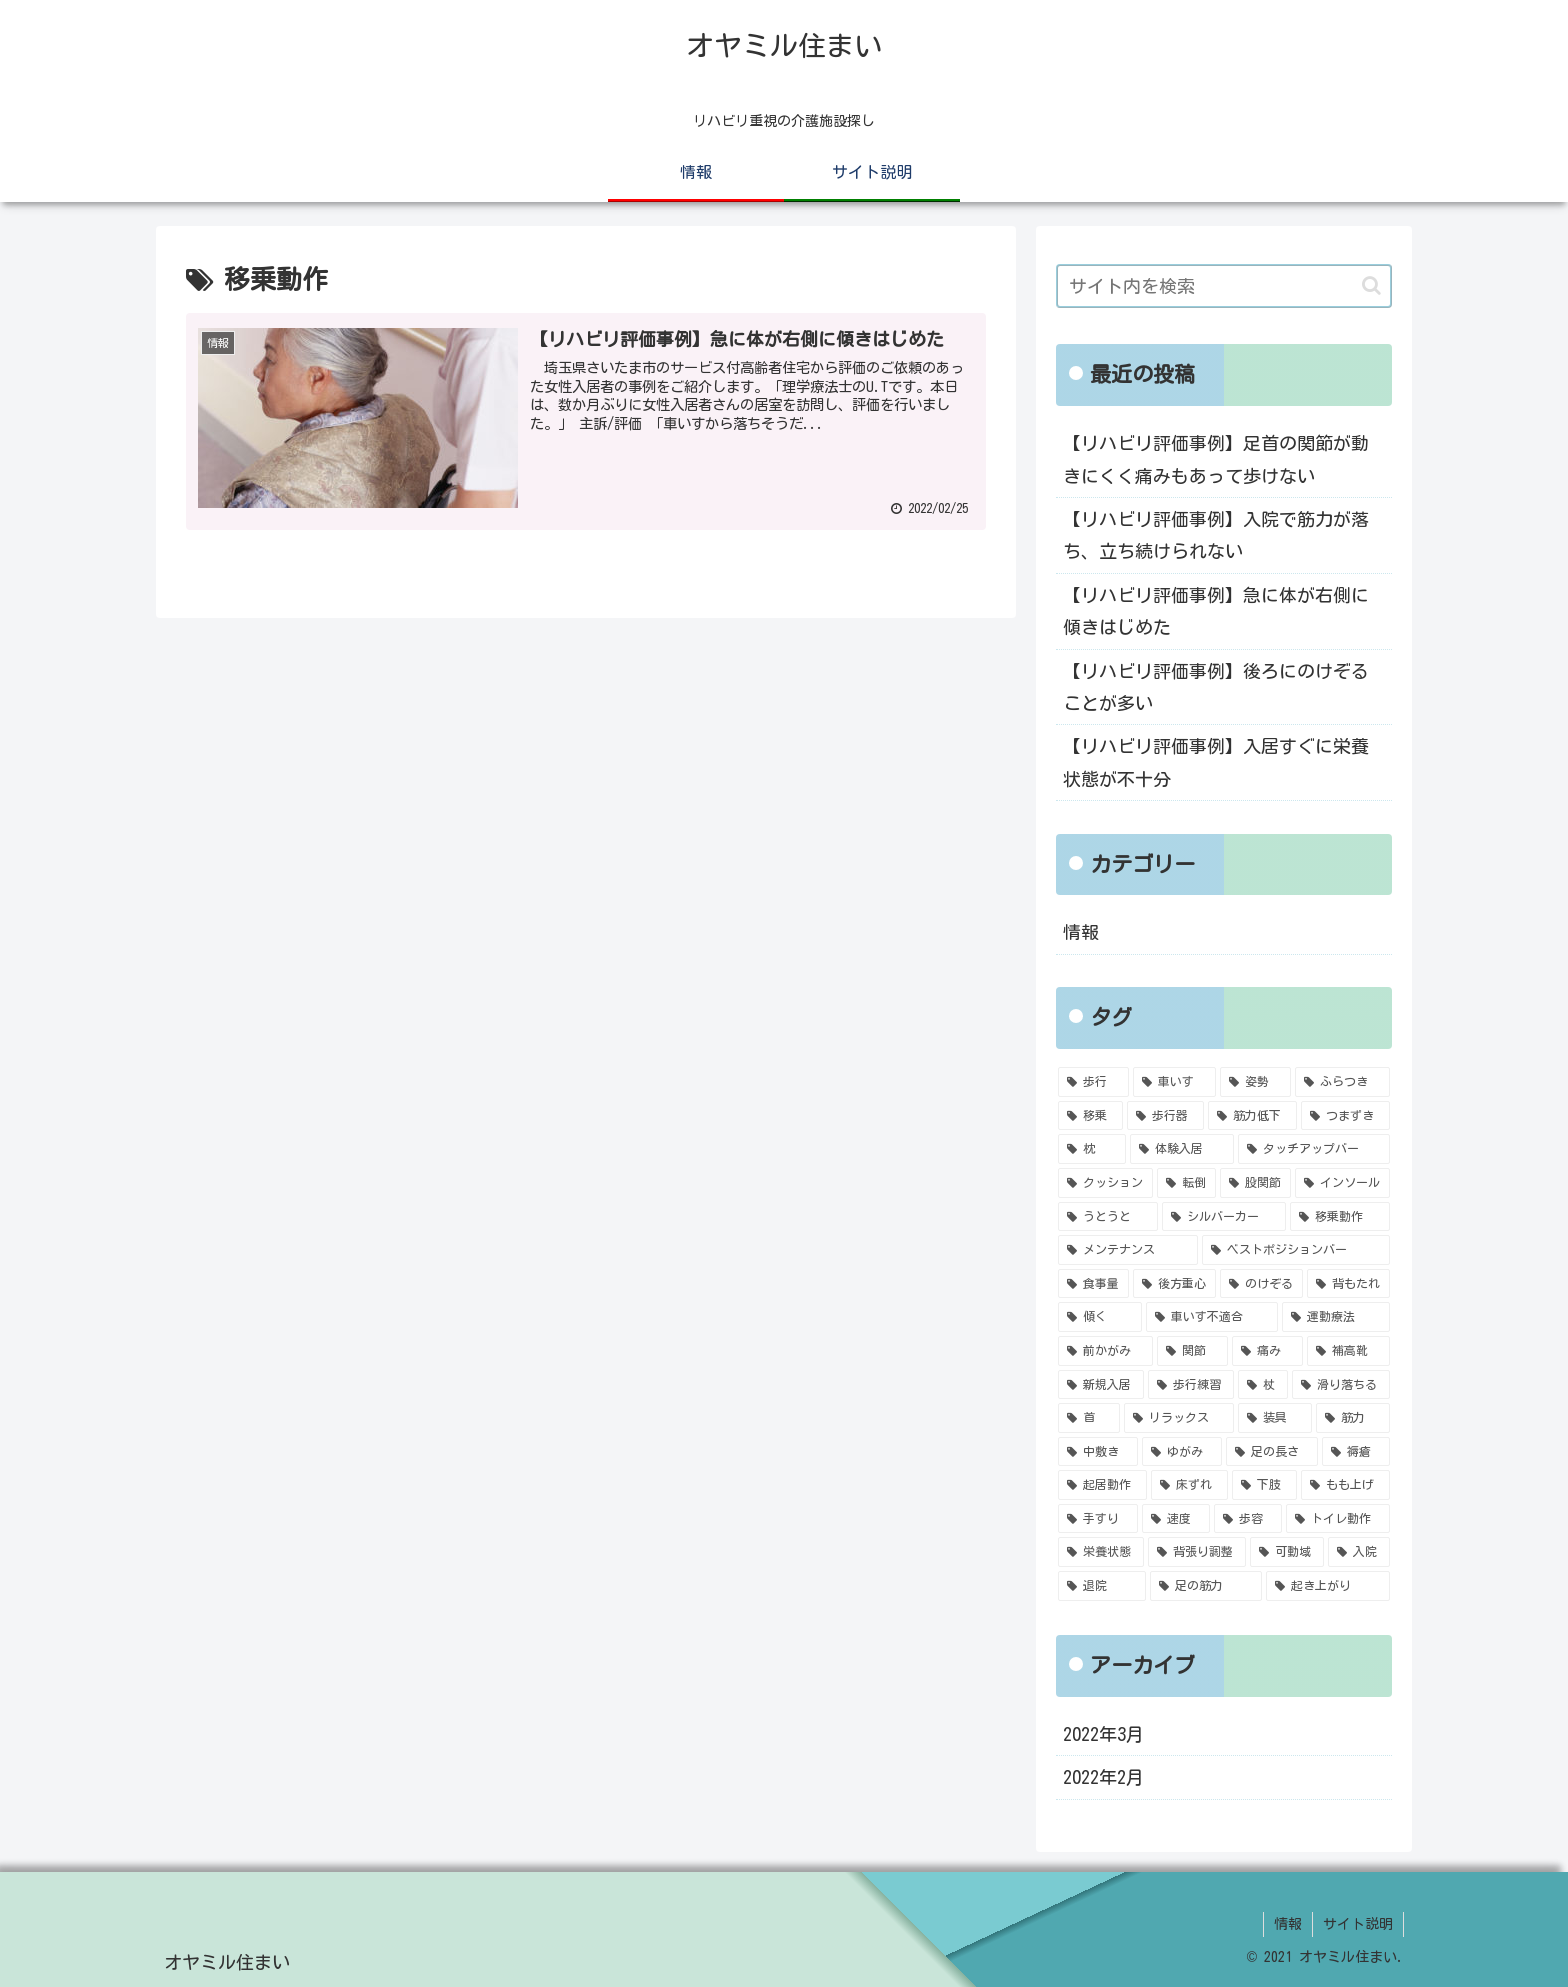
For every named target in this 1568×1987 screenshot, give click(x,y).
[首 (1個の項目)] (1089, 1418)
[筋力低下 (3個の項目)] (1252, 1116)
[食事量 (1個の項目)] (1093, 1284)
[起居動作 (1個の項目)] (1102, 1485)
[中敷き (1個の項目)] (1098, 1452)
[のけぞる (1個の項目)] (1261, 1284)
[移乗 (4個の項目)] (1090, 1116)
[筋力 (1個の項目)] (1353, 1418)
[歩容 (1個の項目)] (1248, 1519)
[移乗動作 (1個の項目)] (1340, 1217)
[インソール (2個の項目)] (1342, 1183)
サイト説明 (1358, 1924)
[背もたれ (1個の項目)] (1348, 1284)
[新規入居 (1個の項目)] (1101, 1385)
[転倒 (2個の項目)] (1186, 1183)
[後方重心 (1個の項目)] (1174, 1284)
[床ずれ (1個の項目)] (1189, 1485)
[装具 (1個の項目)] (1275, 1418)
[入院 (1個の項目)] (1359, 1552)
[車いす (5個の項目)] (1174, 1082)
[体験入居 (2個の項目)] (1182, 1149)
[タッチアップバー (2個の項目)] (1314, 1149)
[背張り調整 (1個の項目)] (1197, 1552)
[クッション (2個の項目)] (1105, 1183)
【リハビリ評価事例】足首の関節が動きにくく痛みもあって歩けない (1216, 459)
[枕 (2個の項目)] (1092, 1149)
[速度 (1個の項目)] (1176, 1519)
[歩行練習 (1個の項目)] (1191, 1385)
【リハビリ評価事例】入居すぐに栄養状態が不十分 (1216, 762)
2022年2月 (1103, 1777)
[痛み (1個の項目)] (1267, 1351)
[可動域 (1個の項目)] (1287, 1552)
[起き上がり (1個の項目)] (1328, 1586)
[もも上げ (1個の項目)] (1345, 1485)
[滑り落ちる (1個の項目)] (1341, 1385)
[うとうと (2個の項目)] (1108, 1217)
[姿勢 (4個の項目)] (1255, 1082)
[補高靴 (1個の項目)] (1348, 1351)
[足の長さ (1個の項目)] (1272, 1452)
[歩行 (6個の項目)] (1093, 1082)
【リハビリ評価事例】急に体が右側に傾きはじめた (1216, 611)
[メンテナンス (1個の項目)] (1128, 1250)
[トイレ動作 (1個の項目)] (1338, 1519)
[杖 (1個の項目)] (1263, 1385)
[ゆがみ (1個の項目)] (1182, 1452)
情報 (1081, 932)
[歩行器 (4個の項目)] (1165, 1116)
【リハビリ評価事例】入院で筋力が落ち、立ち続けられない (1216, 535)
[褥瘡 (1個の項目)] (1356, 1452)
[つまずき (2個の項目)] (1345, 1116)
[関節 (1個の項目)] (1192, 1351)
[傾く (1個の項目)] (1100, 1317)
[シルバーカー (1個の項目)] (1224, 1217)
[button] (1371, 285)
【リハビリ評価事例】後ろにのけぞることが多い (1216, 687)
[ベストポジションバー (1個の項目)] (1296, 1250)
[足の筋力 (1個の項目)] (1206, 1586)
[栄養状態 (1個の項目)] (1101, 1552)
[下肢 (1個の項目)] (1264, 1485)
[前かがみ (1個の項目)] (1105, 1351)
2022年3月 (1103, 1734)
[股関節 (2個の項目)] (1255, 1183)
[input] (1224, 286)
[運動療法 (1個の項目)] (1336, 1317)
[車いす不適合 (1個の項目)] (1212, 1317)
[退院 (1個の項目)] (1102, 1586)
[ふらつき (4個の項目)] (1342, 1082)
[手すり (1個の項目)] (1098, 1519)
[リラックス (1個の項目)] (1179, 1418)
